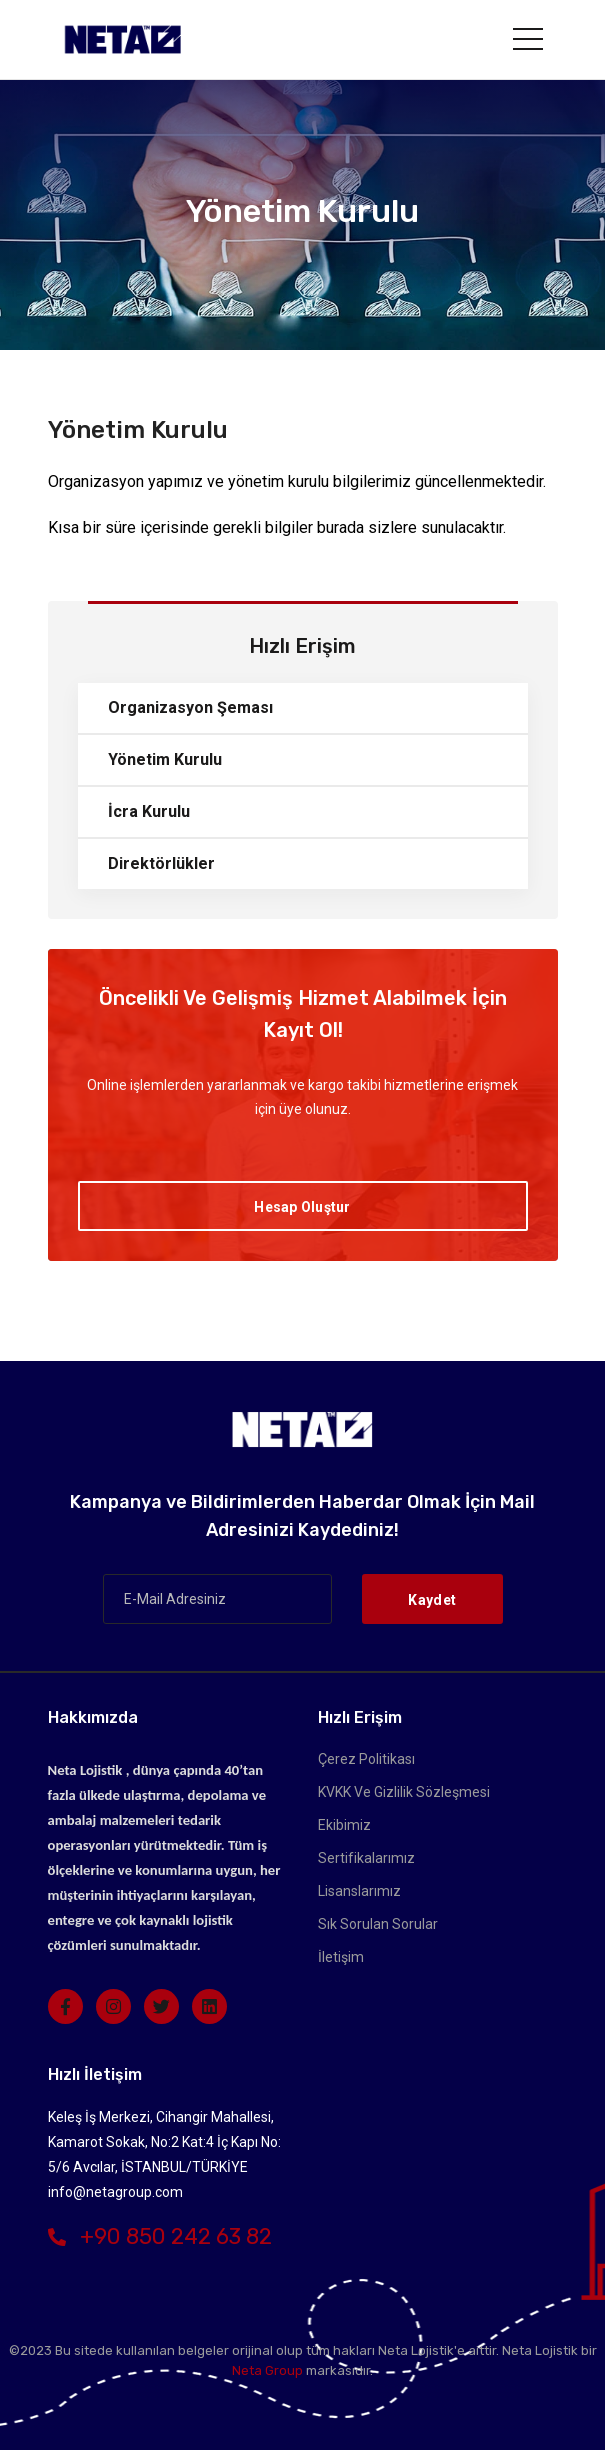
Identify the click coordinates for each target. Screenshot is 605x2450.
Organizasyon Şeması (190, 707)
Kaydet (432, 1600)
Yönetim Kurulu (165, 759)
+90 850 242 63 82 (160, 2236)
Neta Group (267, 2370)
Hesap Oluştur (302, 1207)
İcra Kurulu (149, 811)
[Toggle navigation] (528, 39)
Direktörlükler (161, 863)
